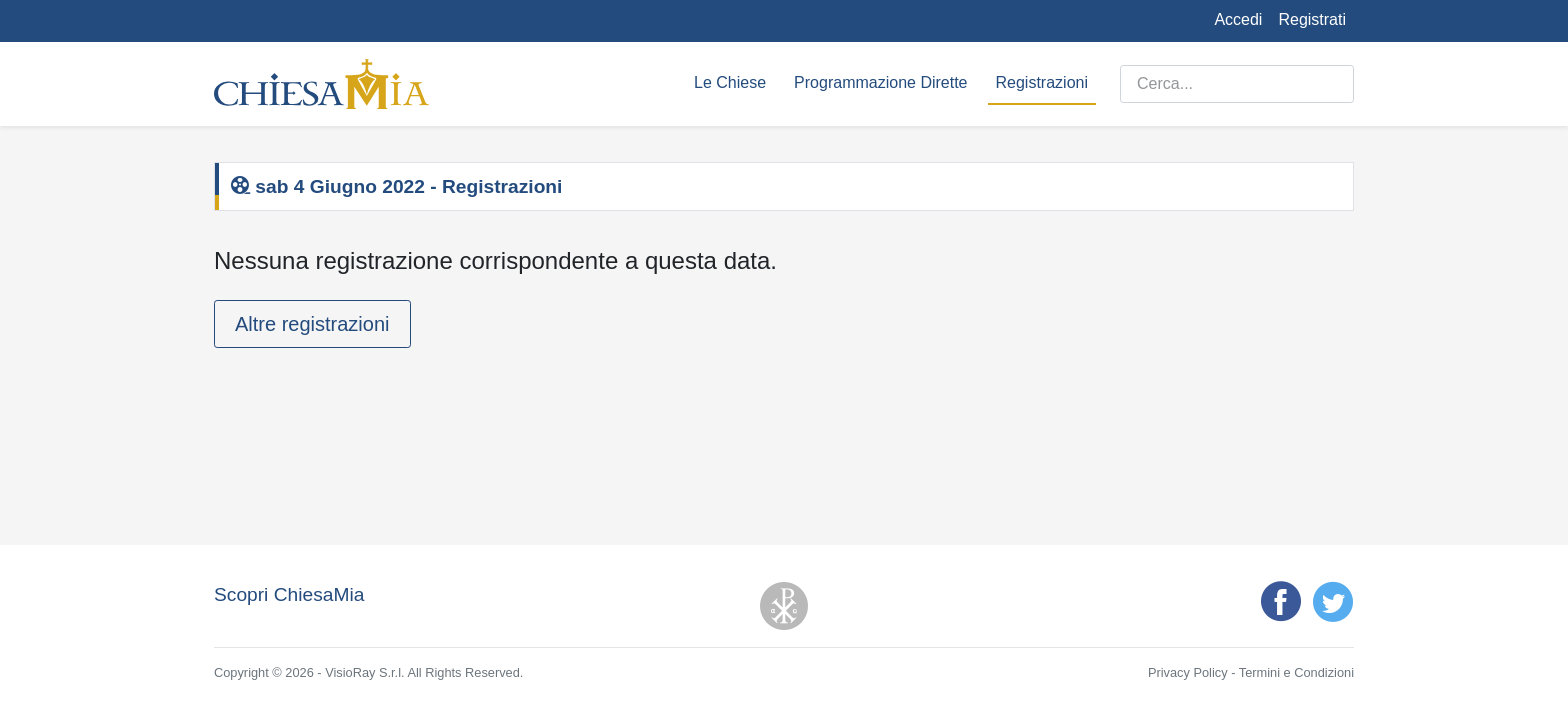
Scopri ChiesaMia (289, 594)
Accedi (1238, 19)
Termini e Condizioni (1296, 672)
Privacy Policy (1188, 672)
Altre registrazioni (312, 324)
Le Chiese (730, 82)
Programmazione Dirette (880, 82)
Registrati (1312, 19)
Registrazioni (1042, 82)
